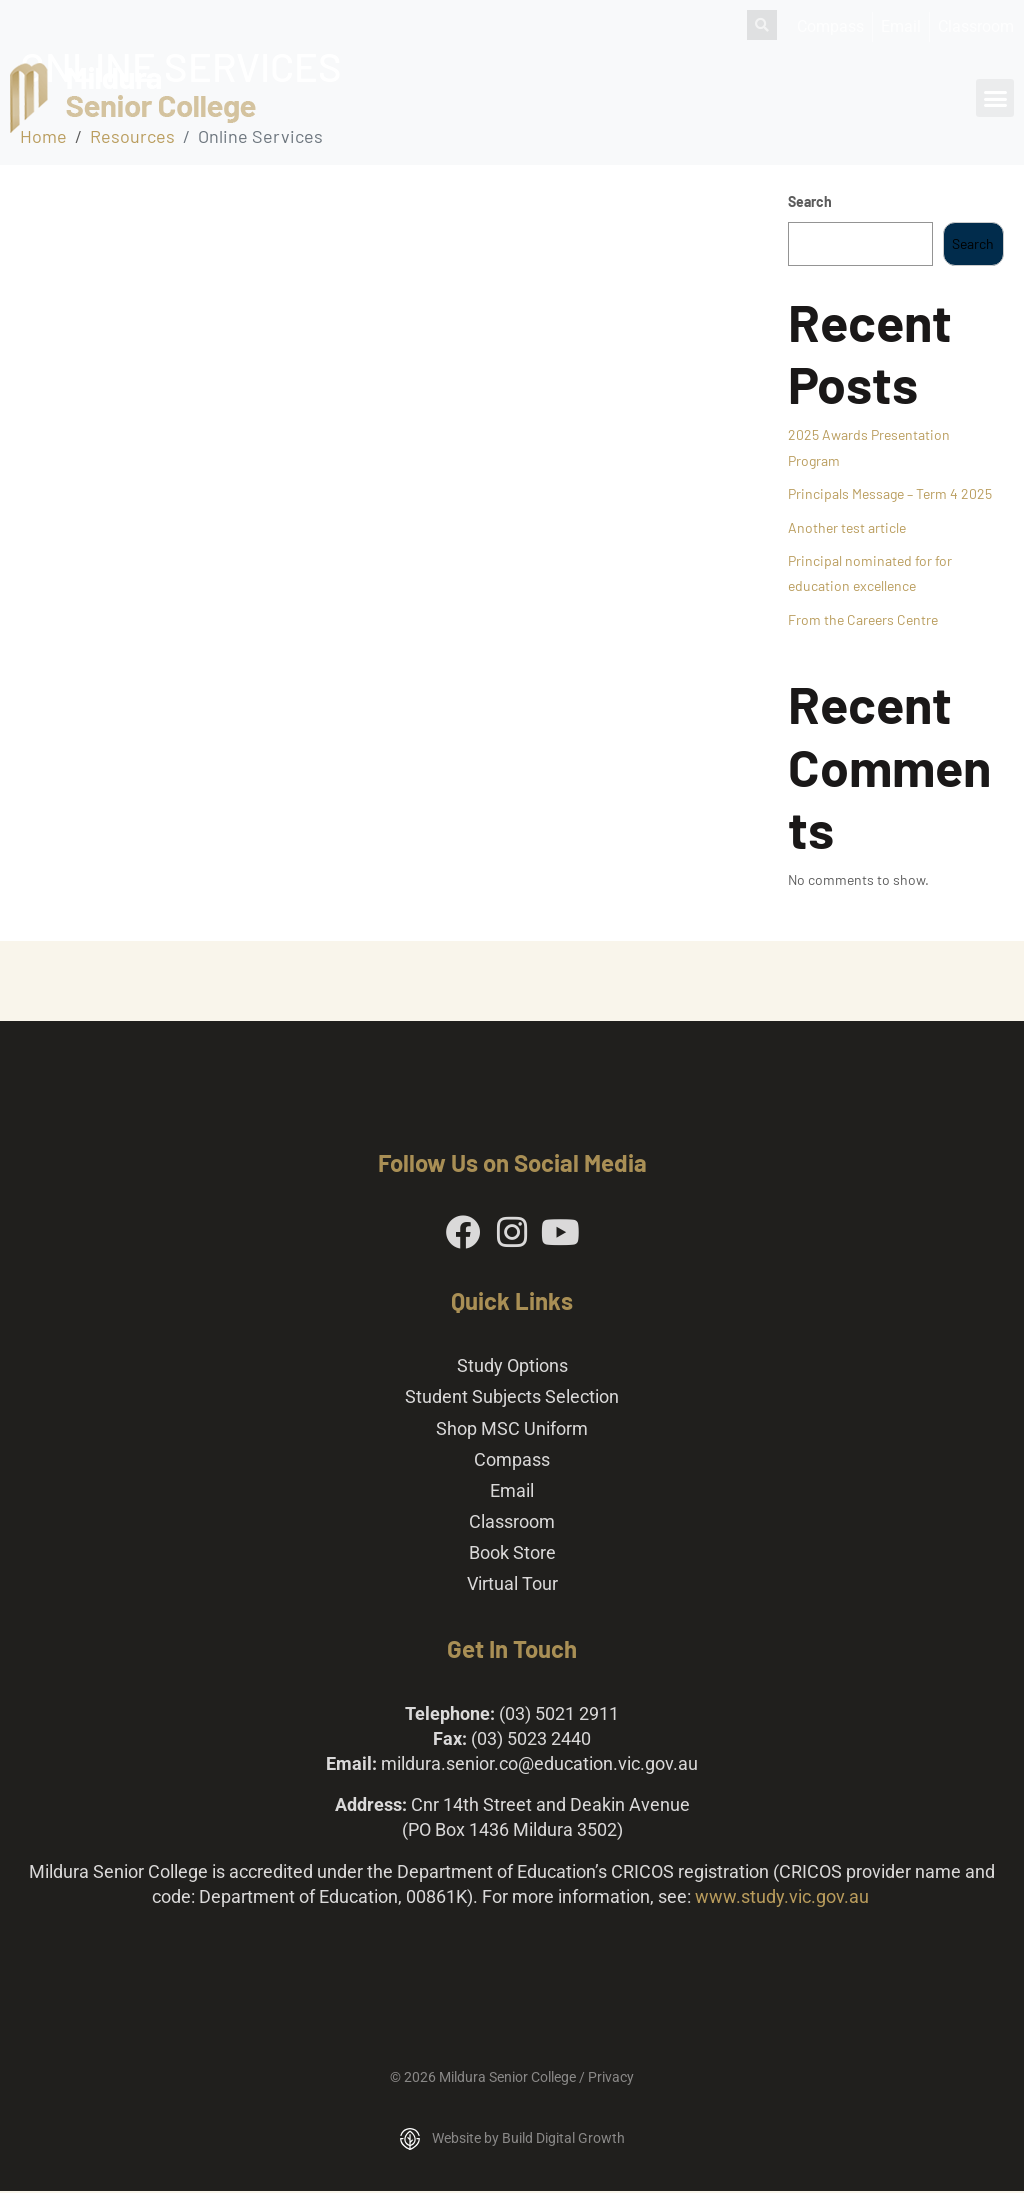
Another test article (847, 527)
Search (810, 201)
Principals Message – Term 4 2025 (890, 493)
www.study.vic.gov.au (782, 1897)
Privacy (611, 2078)
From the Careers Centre (863, 619)
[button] (995, 98)
